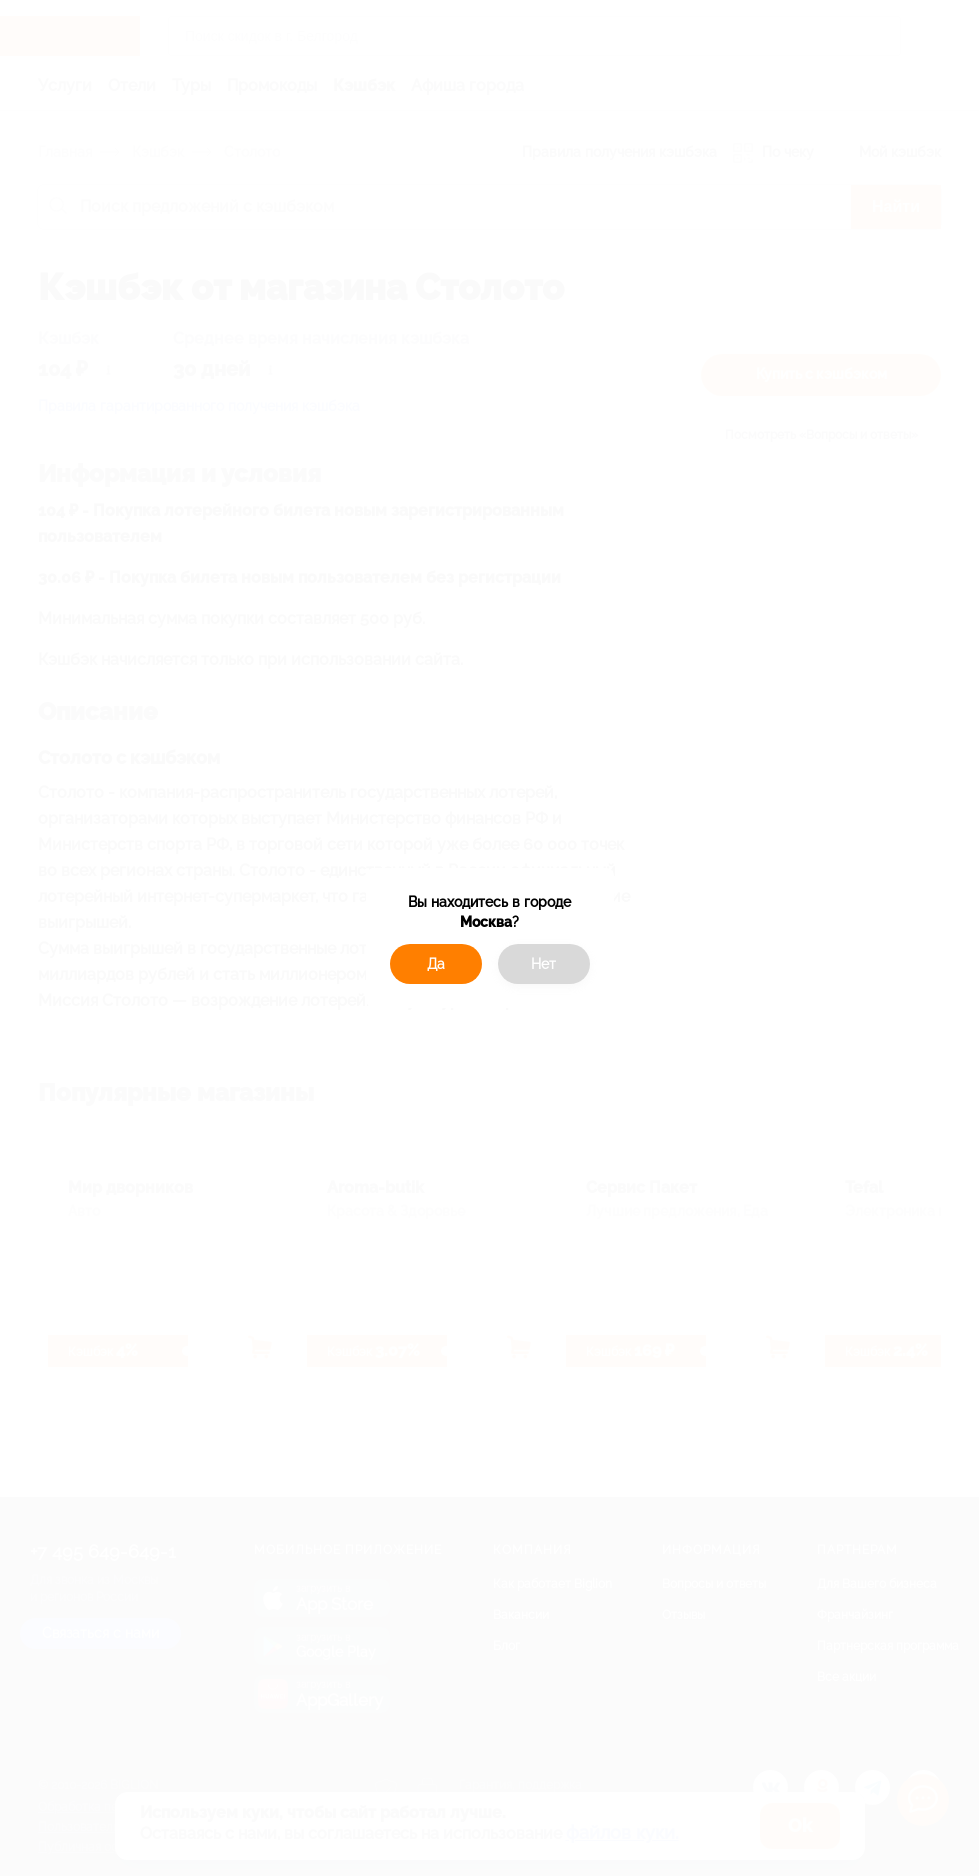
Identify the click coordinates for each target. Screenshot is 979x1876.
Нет (543, 964)
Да (436, 964)
